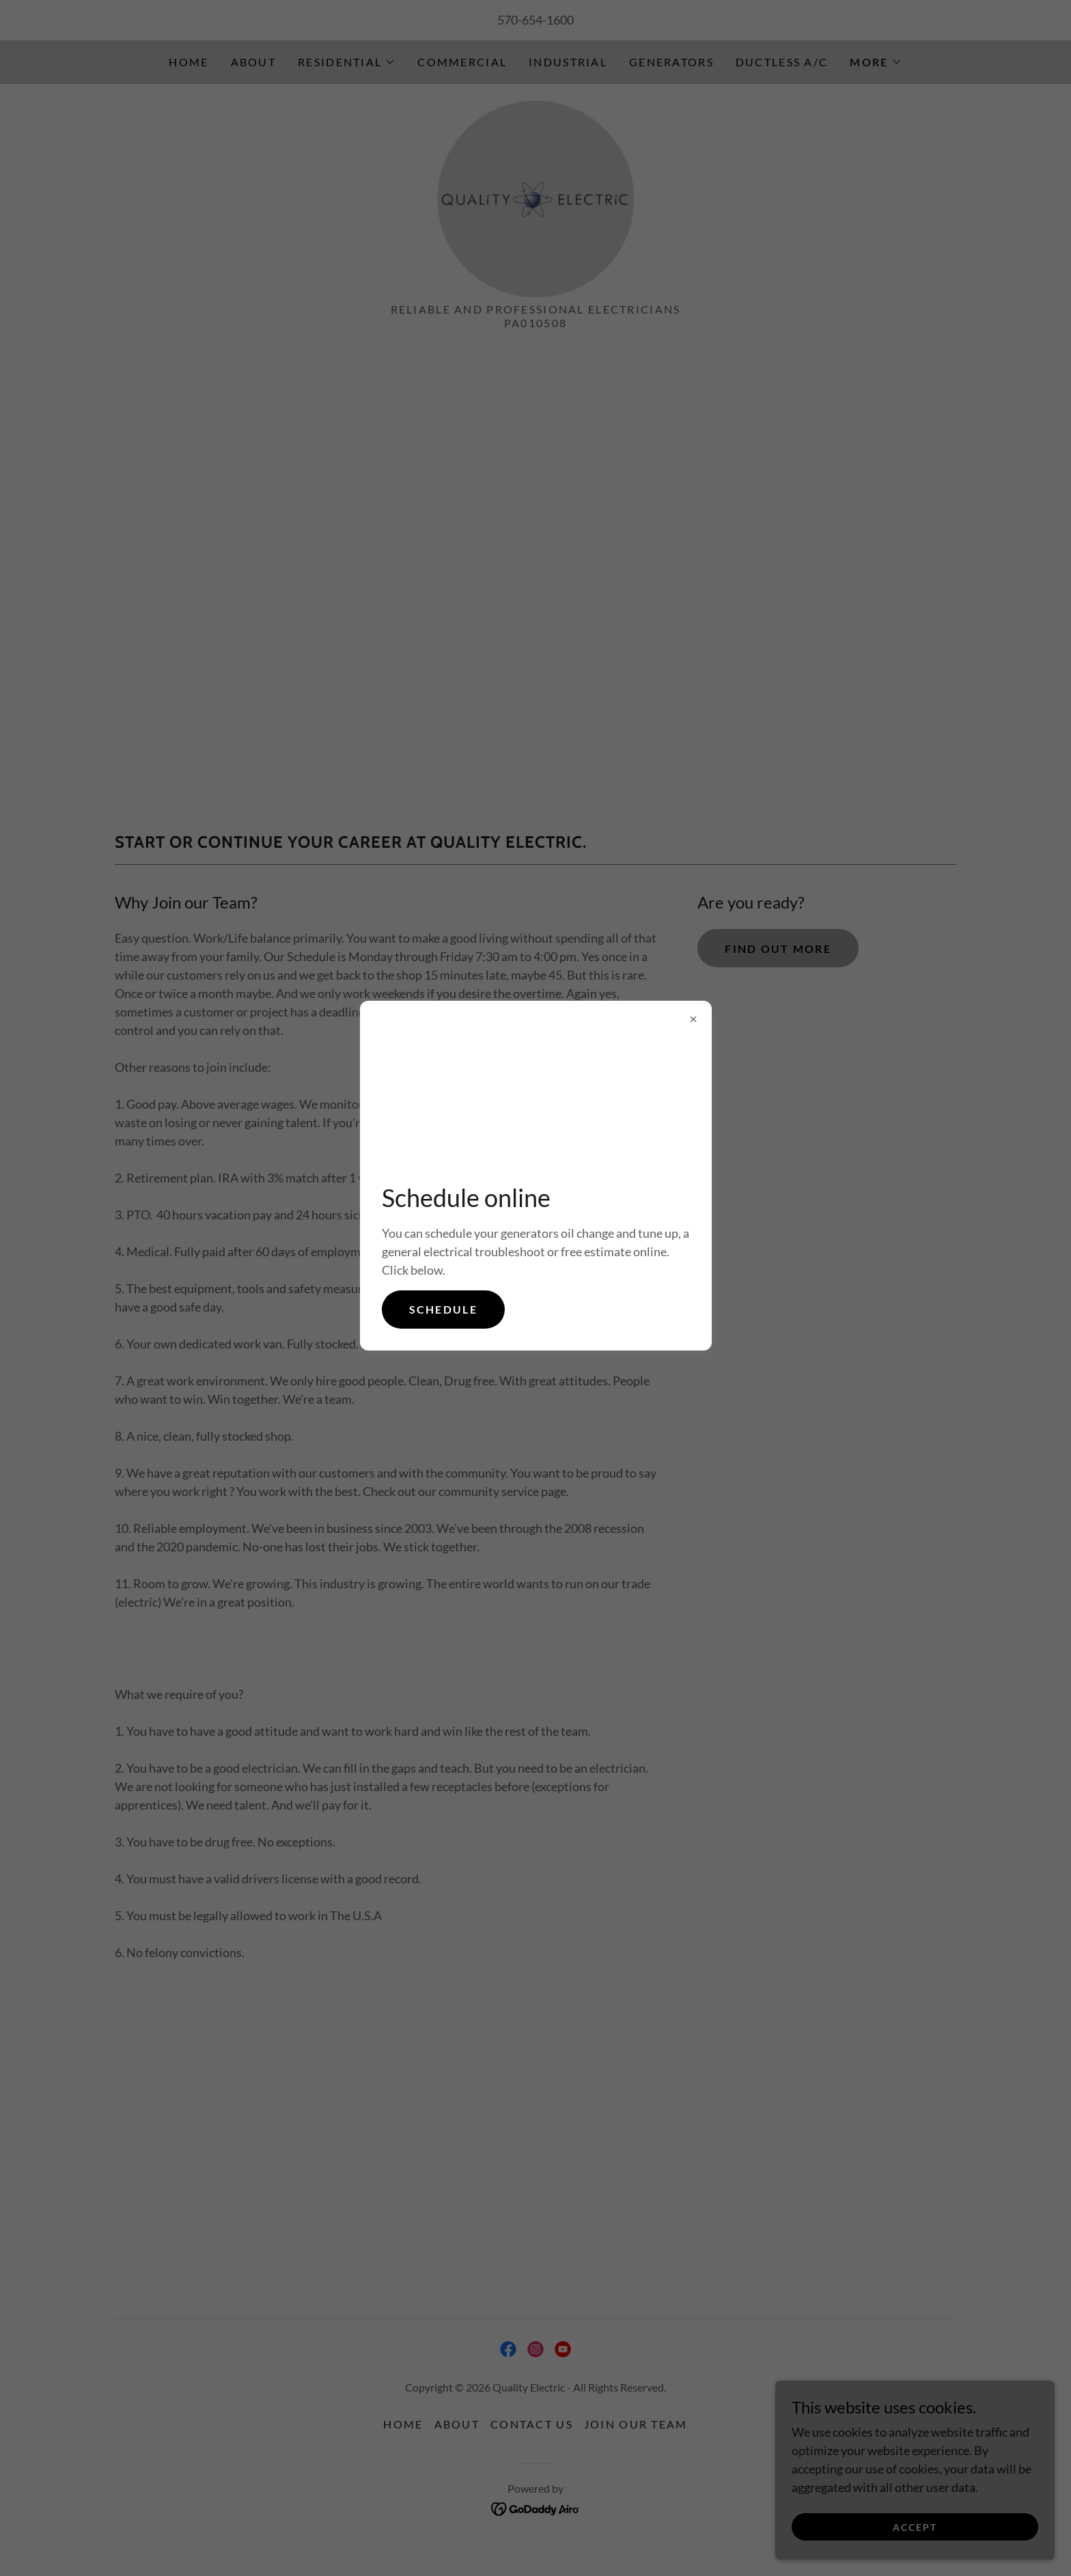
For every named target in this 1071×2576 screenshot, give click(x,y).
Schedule (443, 1309)
